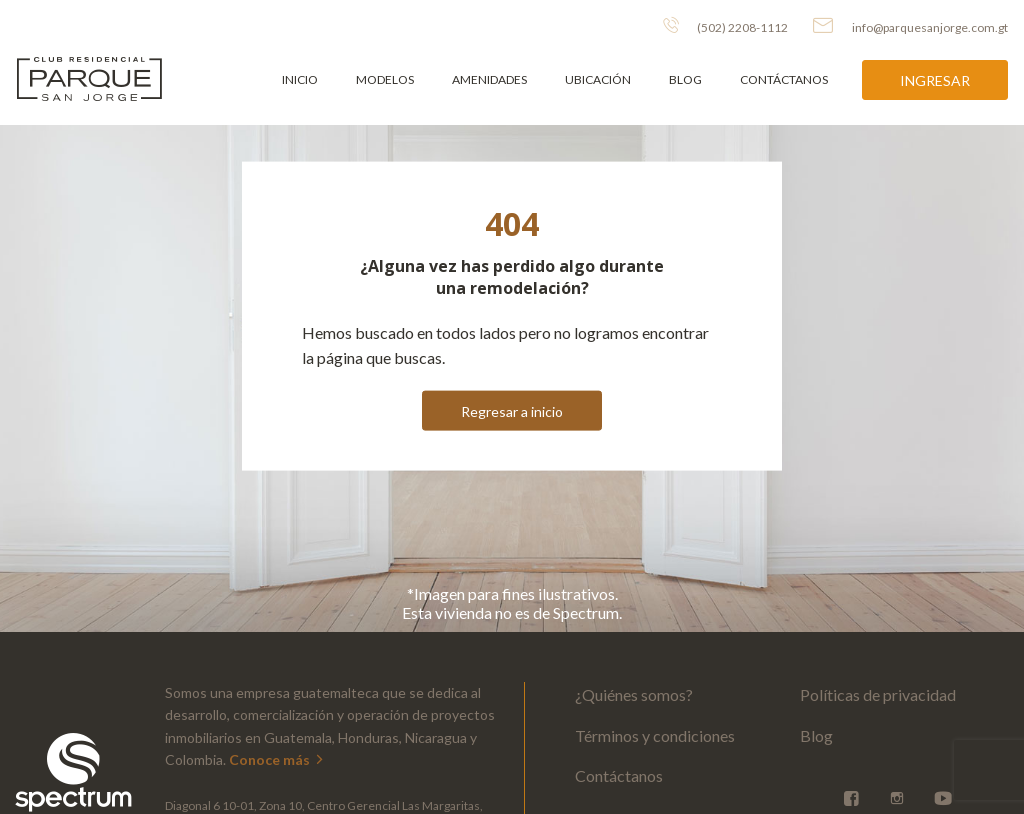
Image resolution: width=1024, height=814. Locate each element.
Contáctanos (784, 79)
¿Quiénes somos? (634, 694)
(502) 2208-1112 (725, 26)
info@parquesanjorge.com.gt (910, 26)
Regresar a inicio (512, 410)
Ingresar (935, 80)
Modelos (385, 79)
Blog (685, 79)
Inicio (300, 79)
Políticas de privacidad (878, 694)
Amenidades (489, 79)
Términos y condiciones (655, 735)
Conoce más (277, 759)
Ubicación (598, 79)
